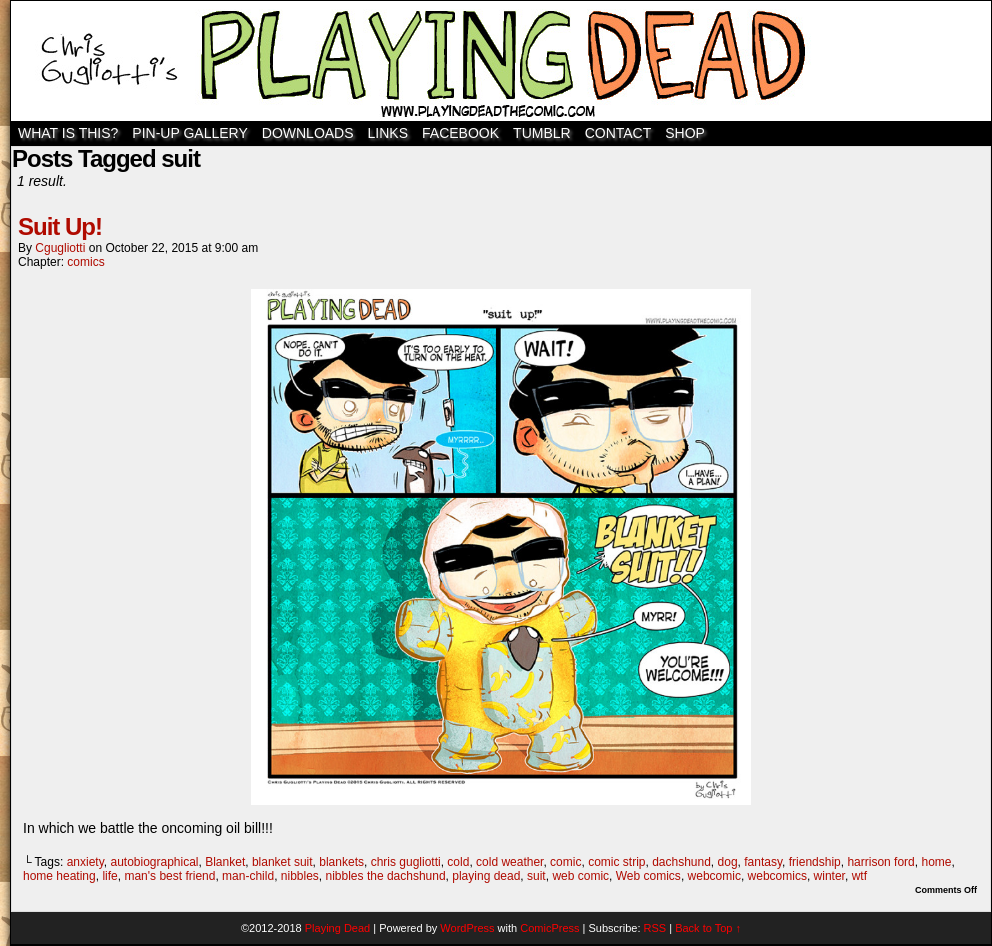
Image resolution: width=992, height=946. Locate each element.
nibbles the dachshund (386, 876)
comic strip (616, 862)
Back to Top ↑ (708, 928)
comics (85, 262)
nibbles (300, 876)
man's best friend (169, 876)
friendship (815, 862)
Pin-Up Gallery (189, 133)
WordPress (467, 928)
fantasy (763, 862)
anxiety (85, 862)
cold (458, 862)
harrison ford (880, 862)
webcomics (777, 876)
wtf (859, 876)
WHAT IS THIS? (68, 133)
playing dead (486, 876)
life (109, 876)
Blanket (225, 862)
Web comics (648, 876)
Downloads (308, 133)
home (936, 862)
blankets (341, 862)
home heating (59, 876)
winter (829, 876)
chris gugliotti (406, 862)
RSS (655, 928)
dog (728, 862)
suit (536, 876)
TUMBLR (542, 133)
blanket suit (282, 862)
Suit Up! (60, 226)
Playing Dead (501, 61)
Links (388, 133)
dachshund (681, 862)
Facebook (460, 133)
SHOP (685, 133)
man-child (248, 876)
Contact (618, 133)
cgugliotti (60, 248)
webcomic (714, 876)
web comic (580, 876)
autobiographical (154, 862)
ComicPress (549, 928)
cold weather (509, 862)
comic (565, 862)
